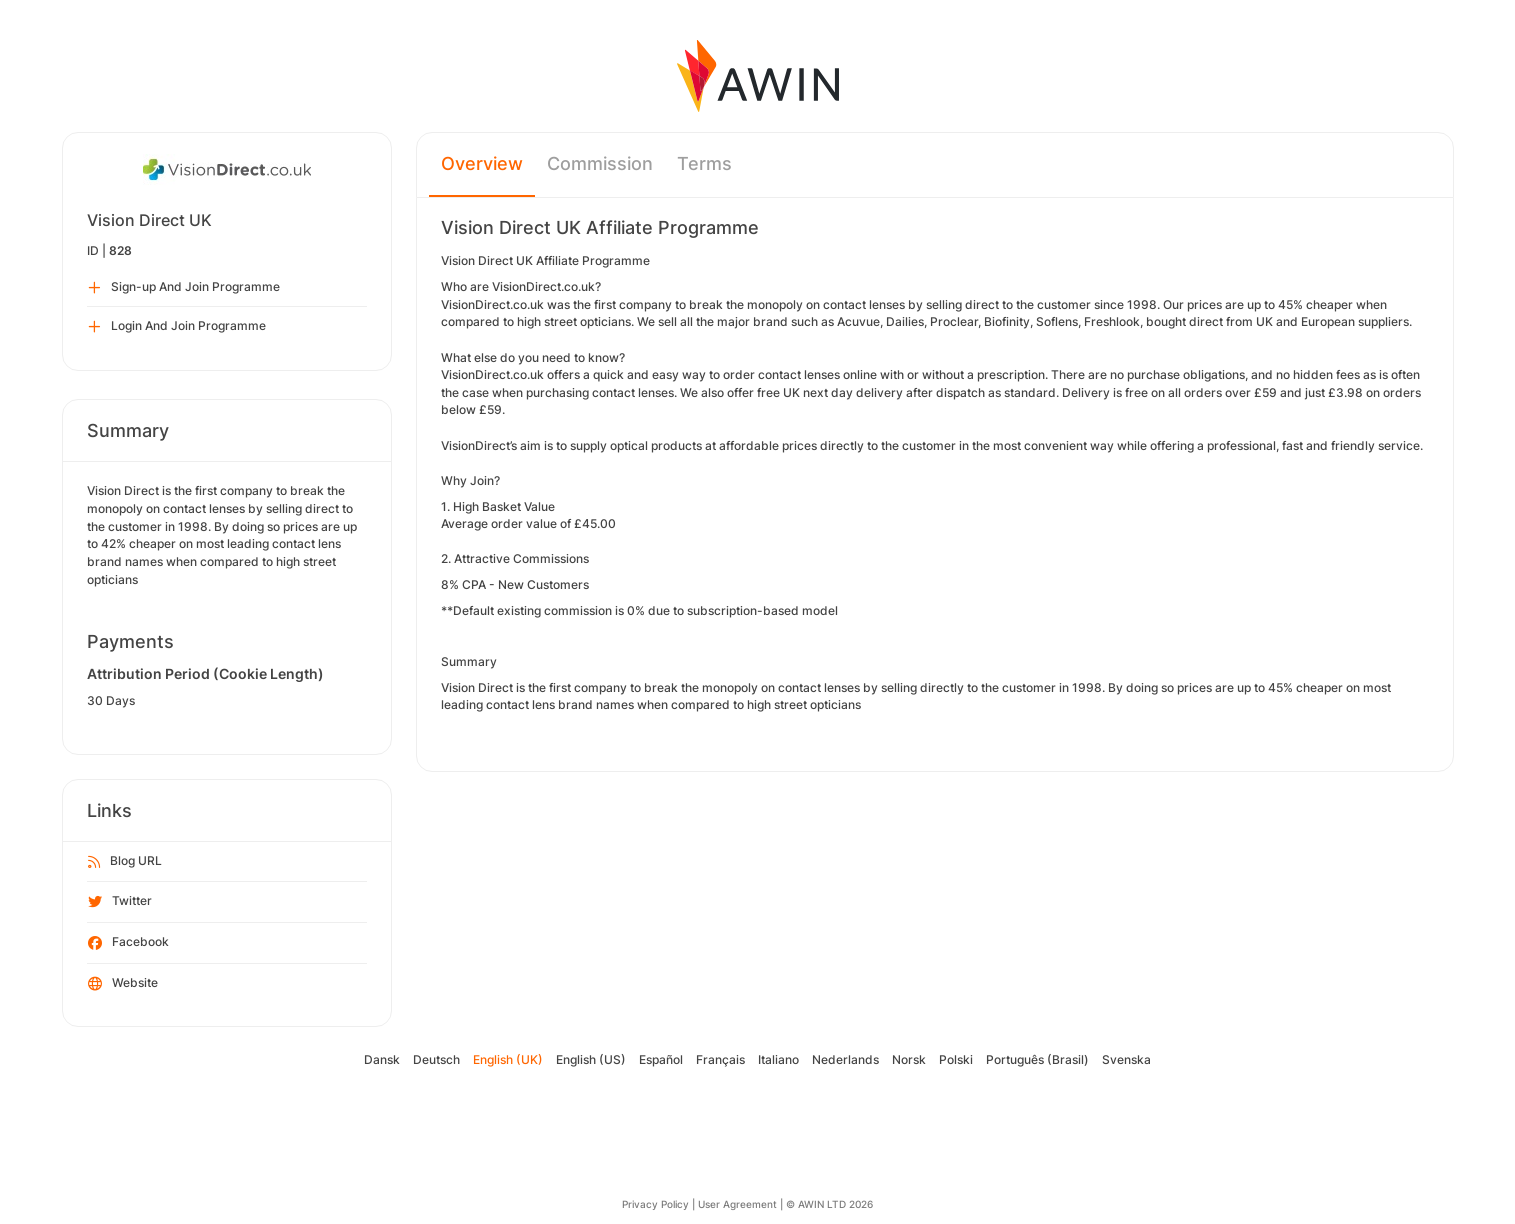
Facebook (128, 943)
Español (661, 1059)
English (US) (591, 1059)
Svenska (1126, 1059)
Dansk (382, 1059)
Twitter (120, 902)
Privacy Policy (655, 1204)
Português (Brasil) (1037, 1059)
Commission (600, 163)
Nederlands (845, 1059)
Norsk (909, 1059)
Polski (956, 1059)
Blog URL (125, 862)
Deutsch (436, 1059)
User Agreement (737, 1204)
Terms (704, 163)
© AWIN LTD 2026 (829, 1204)
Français (720, 1059)
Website (123, 984)
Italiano (778, 1059)
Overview (482, 163)
